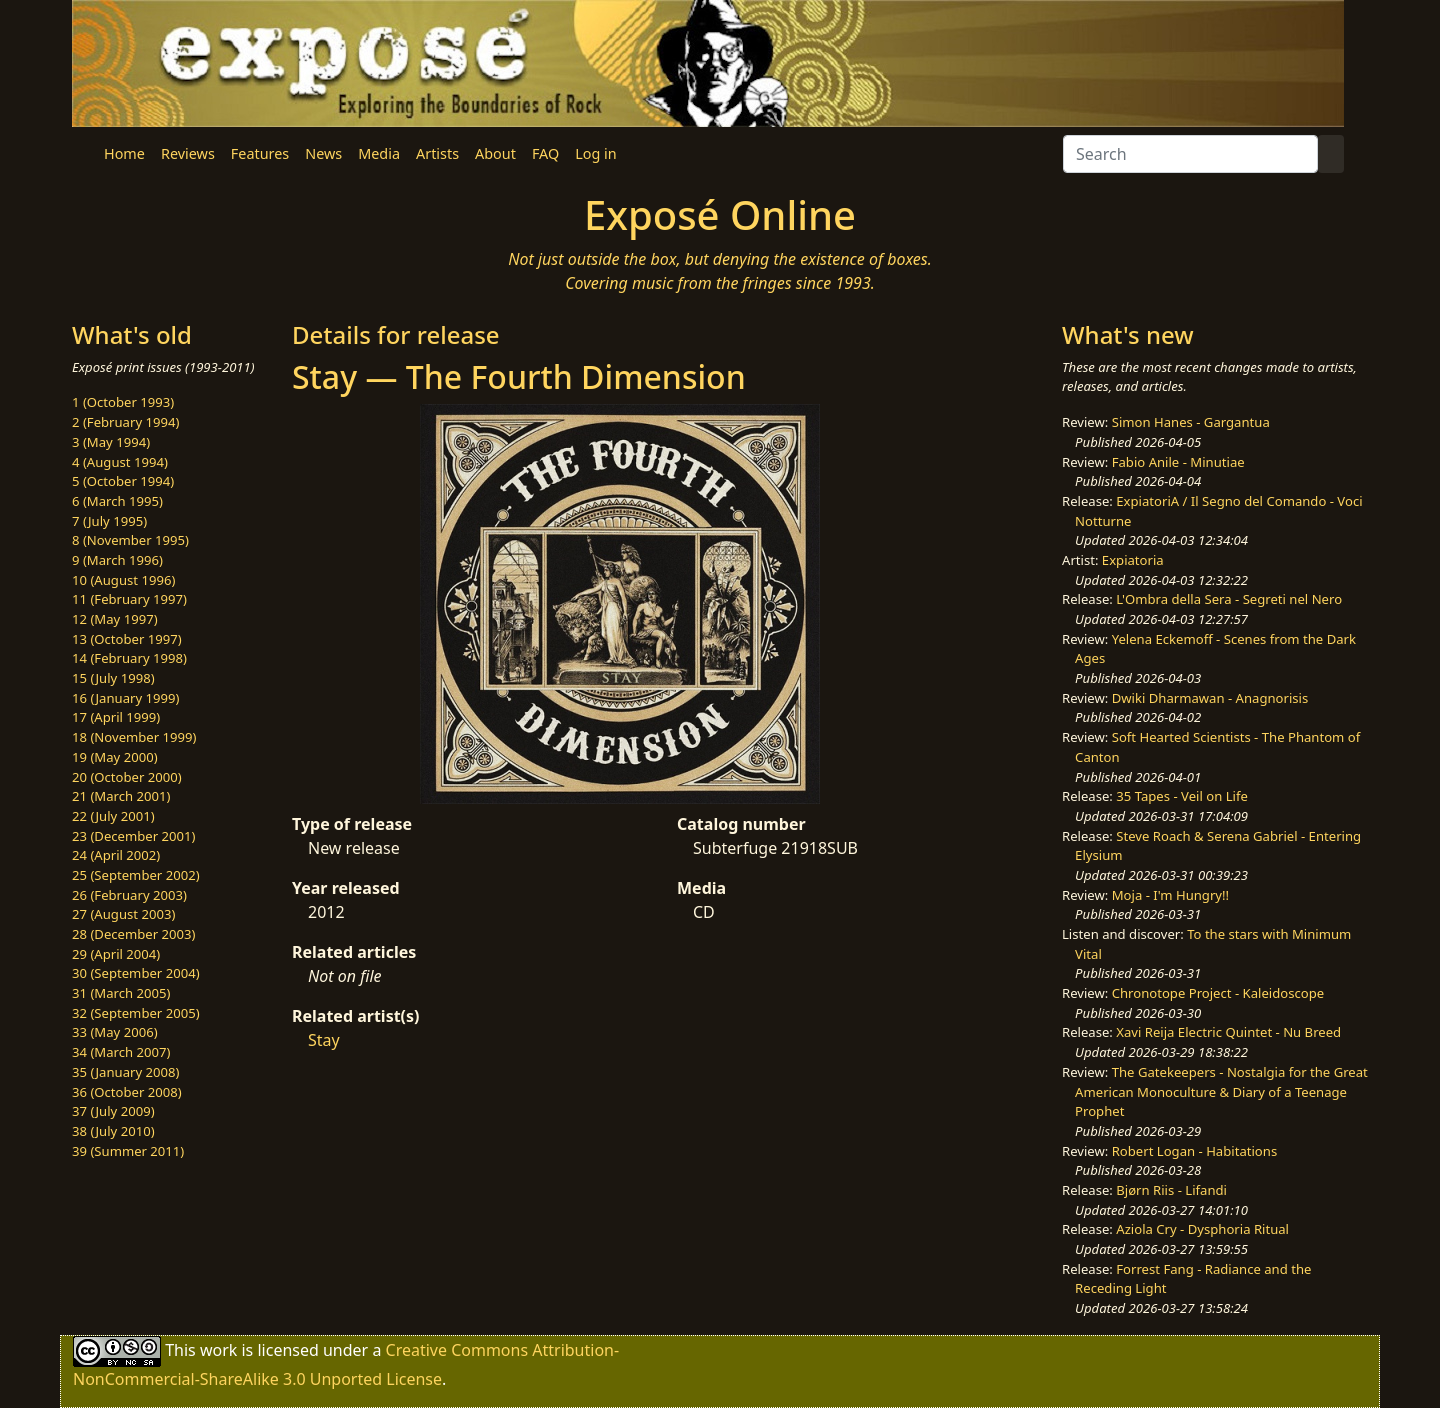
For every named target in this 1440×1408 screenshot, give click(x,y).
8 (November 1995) (130, 540)
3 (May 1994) (111, 442)
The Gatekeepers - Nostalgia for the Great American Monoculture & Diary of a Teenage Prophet (1221, 1091)
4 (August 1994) (120, 462)
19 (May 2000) (115, 757)
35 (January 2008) (125, 1072)
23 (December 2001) (133, 836)
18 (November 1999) (134, 737)
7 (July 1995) (109, 521)
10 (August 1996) (123, 580)
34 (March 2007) (121, 1052)
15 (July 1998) (113, 678)
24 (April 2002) (116, 855)
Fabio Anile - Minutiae (1178, 462)
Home (124, 153)
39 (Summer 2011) (128, 1151)
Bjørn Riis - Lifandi (1171, 1190)
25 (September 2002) (136, 875)
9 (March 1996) (117, 560)
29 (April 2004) (116, 954)
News (323, 153)
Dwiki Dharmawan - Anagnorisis (1210, 698)
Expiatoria (1133, 560)
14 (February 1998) (129, 658)
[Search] (1190, 154)
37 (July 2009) (113, 1111)
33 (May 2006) (115, 1032)
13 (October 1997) (127, 639)
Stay (324, 1040)
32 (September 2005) (136, 1013)
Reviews (188, 153)
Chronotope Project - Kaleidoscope (1218, 993)
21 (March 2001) (121, 796)
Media (379, 153)
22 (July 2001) (113, 816)
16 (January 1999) (125, 698)
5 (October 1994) (123, 481)
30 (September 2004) (136, 973)
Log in (595, 153)
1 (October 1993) (123, 402)
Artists (437, 153)
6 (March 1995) (117, 501)
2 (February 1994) (125, 422)
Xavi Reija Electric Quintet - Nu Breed (1228, 1032)
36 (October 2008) (127, 1092)
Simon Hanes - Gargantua (1191, 422)
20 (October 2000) (127, 777)
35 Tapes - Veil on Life (1182, 796)
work (218, 1350)
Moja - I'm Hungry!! (1170, 895)
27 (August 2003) (123, 914)
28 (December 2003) (133, 934)
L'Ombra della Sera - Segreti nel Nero (1229, 599)
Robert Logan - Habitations (1194, 1151)
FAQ (545, 153)
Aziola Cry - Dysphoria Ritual (1202, 1229)
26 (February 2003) (129, 895)
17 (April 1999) (116, 717)
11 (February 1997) (129, 599)
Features (260, 153)
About (495, 153)
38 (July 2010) (113, 1131)
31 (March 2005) (121, 993)
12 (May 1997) (115, 619)
